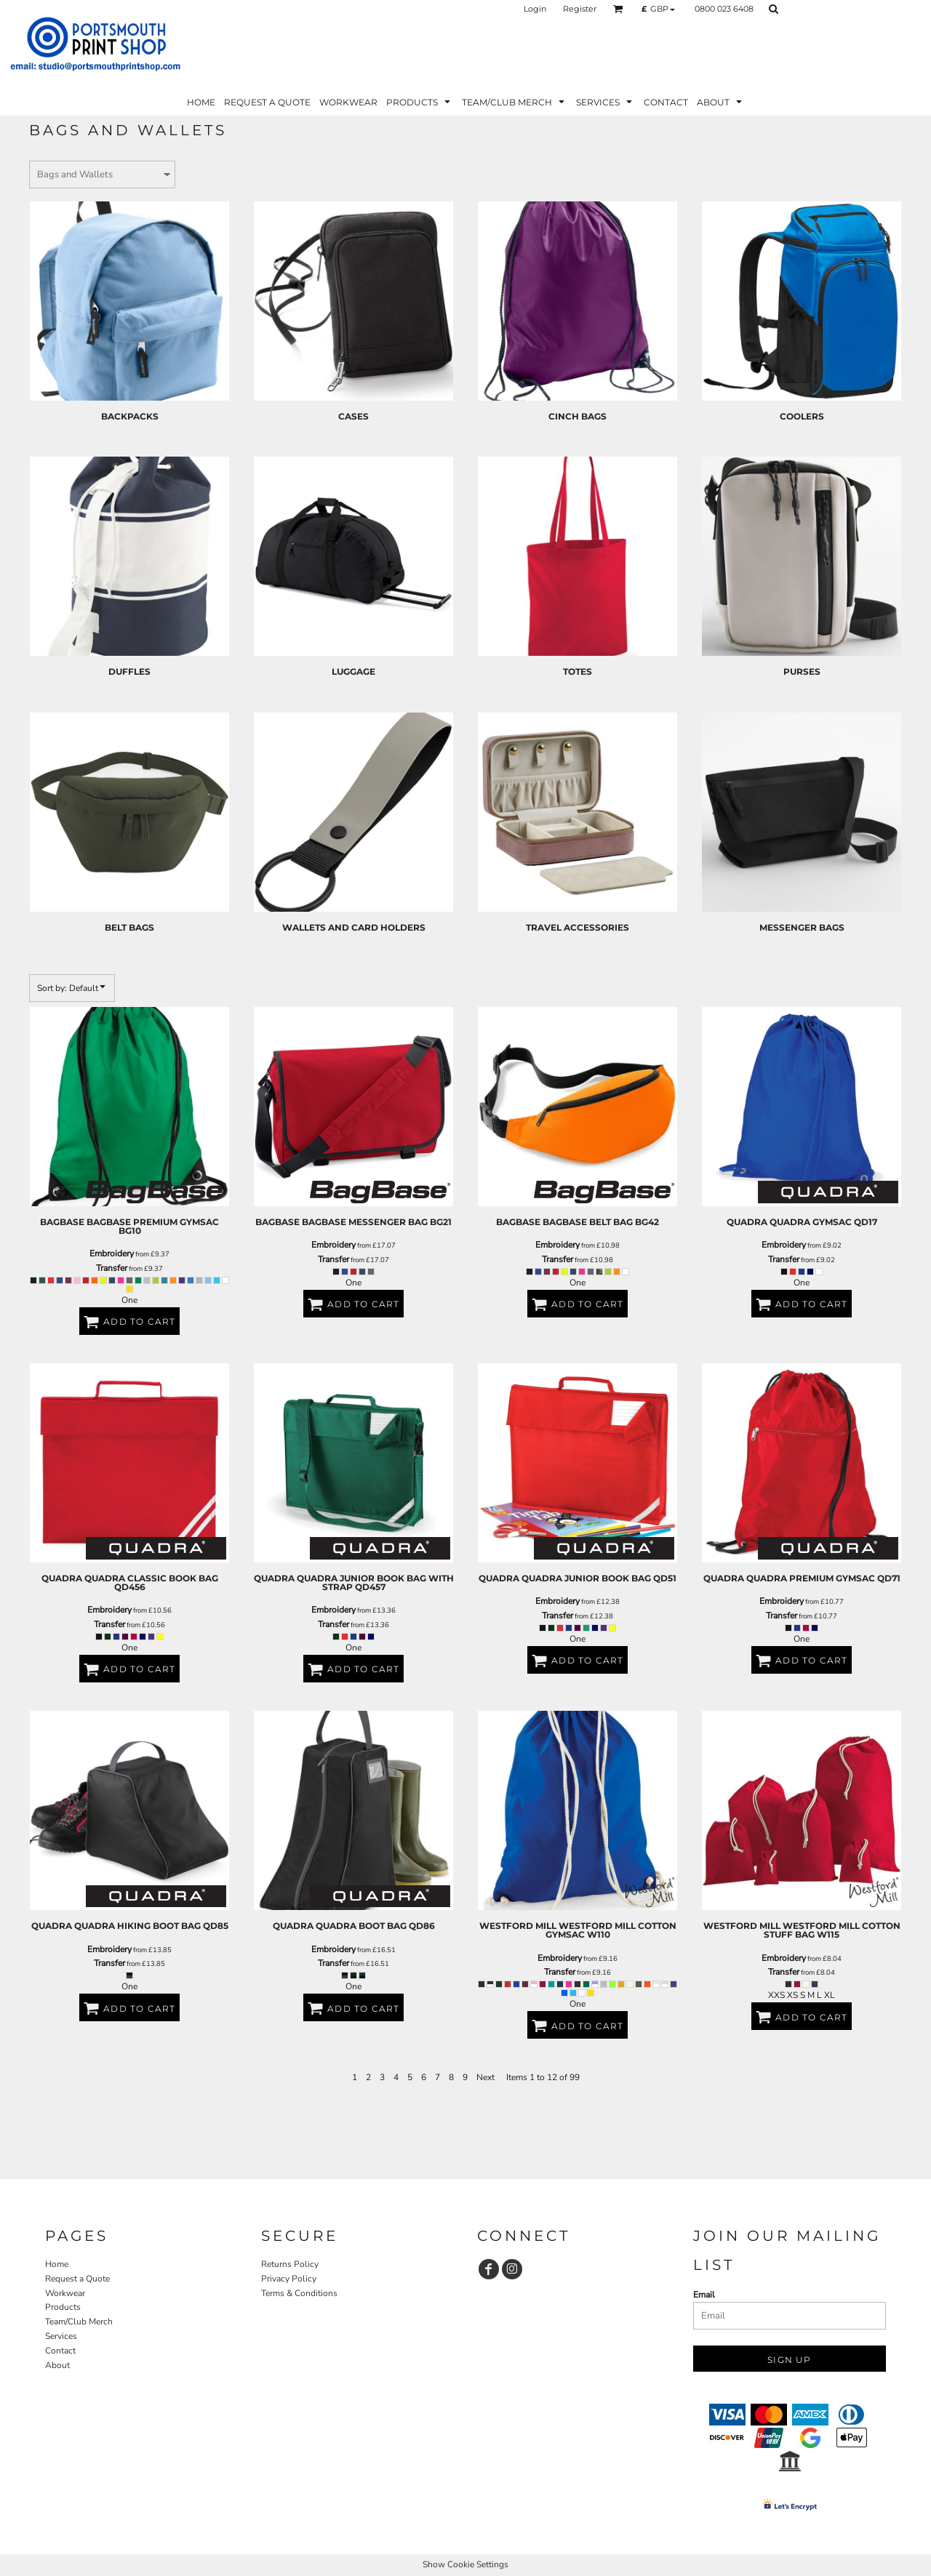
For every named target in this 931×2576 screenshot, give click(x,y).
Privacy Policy (288, 2278)
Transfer (111, 1268)
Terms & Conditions (299, 2293)
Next (485, 2077)
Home (56, 2264)
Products (63, 2307)
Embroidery (111, 1253)
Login (535, 9)
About (57, 2365)
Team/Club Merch (79, 2321)
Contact (60, 2350)
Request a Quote (77, 2278)
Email (704, 2294)
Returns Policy (290, 2264)
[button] (618, 9)
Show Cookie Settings (465, 2564)
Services (61, 2336)
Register (579, 9)
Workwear (65, 2293)
